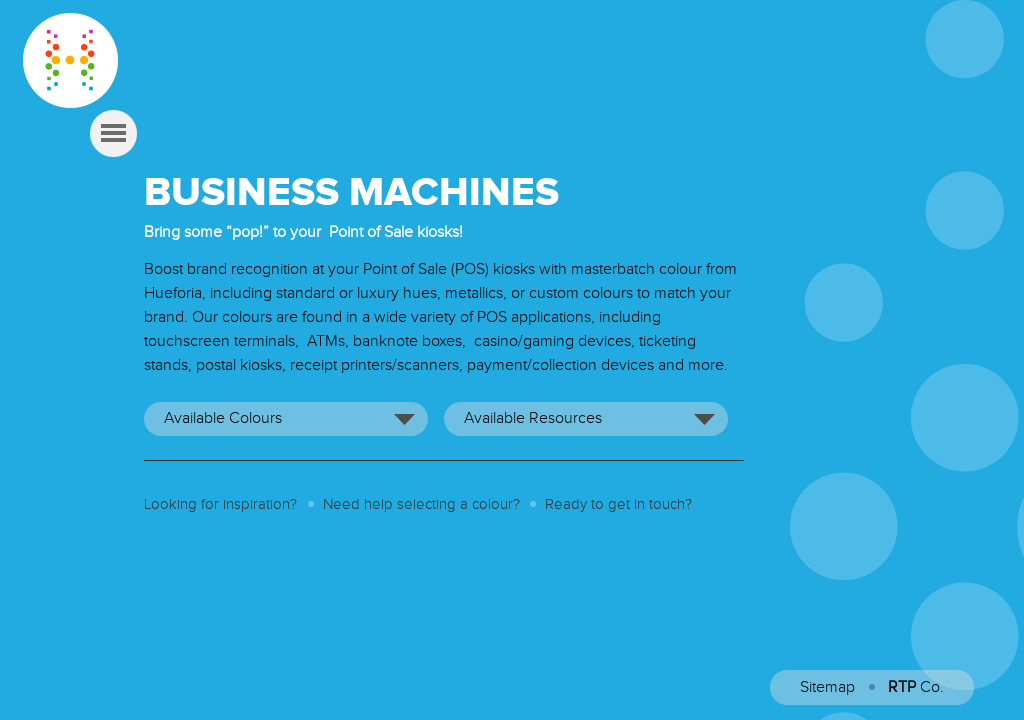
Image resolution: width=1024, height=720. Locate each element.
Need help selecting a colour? (421, 504)
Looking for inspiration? (220, 504)
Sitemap (827, 687)
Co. (916, 687)
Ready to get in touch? (618, 504)
